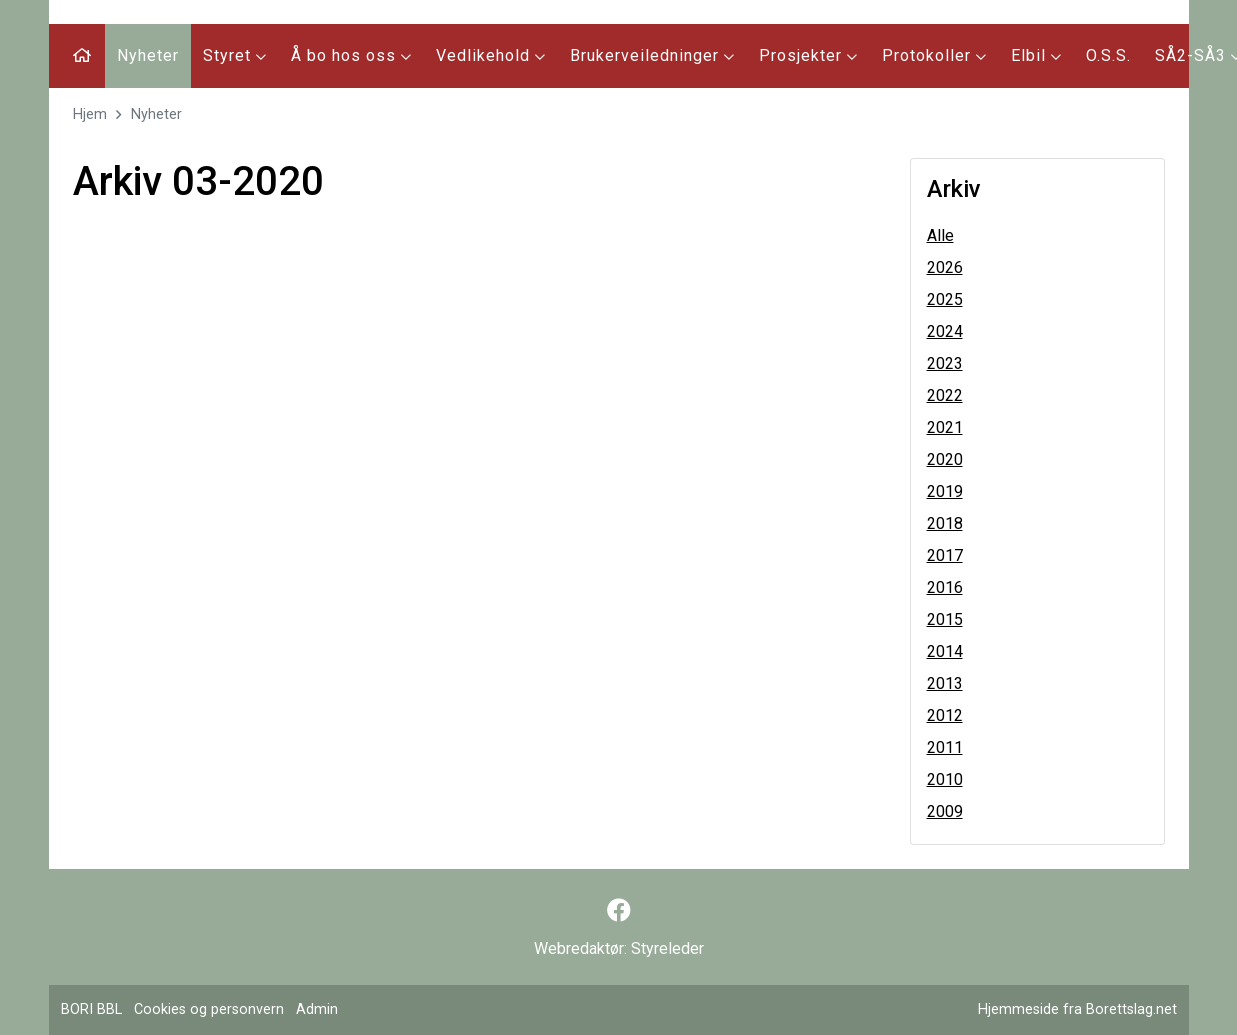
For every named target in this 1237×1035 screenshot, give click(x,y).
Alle (940, 235)
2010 (945, 779)
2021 (945, 427)
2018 (945, 523)
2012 (945, 715)
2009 (945, 811)
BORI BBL (91, 1009)
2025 (945, 299)
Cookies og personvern (209, 1009)
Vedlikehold (491, 55)
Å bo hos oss (351, 55)
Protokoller (934, 55)
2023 (945, 363)
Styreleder (667, 948)
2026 (945, 267)
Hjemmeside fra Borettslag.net (1077, 1009)
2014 (945, 651)
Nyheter (148, 55)
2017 (945, 555)
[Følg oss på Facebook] (619, 911)
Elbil (1036, 55)
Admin (317, 1009)
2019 (945, 491)
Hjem (90, 114)
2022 (945, 395)
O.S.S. (1108, 55)
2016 (945, 587)
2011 (945, 747)
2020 (945, 459)
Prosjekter (808, 55)
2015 (945, 619)
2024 (945, 331)
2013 (945, 683)
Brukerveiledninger (652, 55)
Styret (235, 55)
